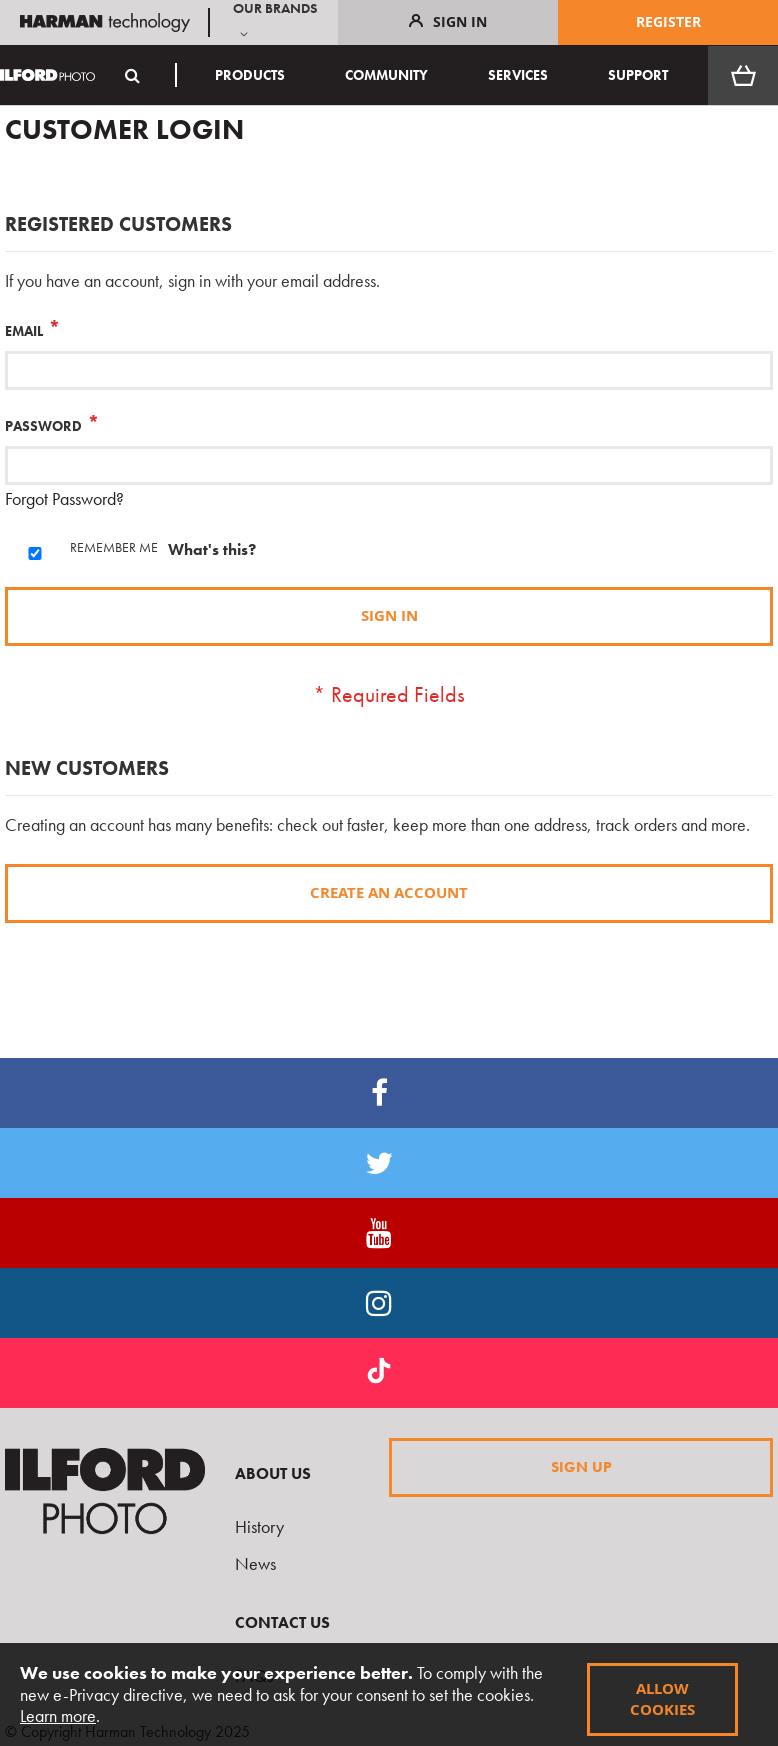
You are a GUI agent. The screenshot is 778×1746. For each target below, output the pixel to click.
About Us (273, 1473)
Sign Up (581, 1467)
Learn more (58, 1715)
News (255, 1563)
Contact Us (282, 1622)
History (259, 1526)
